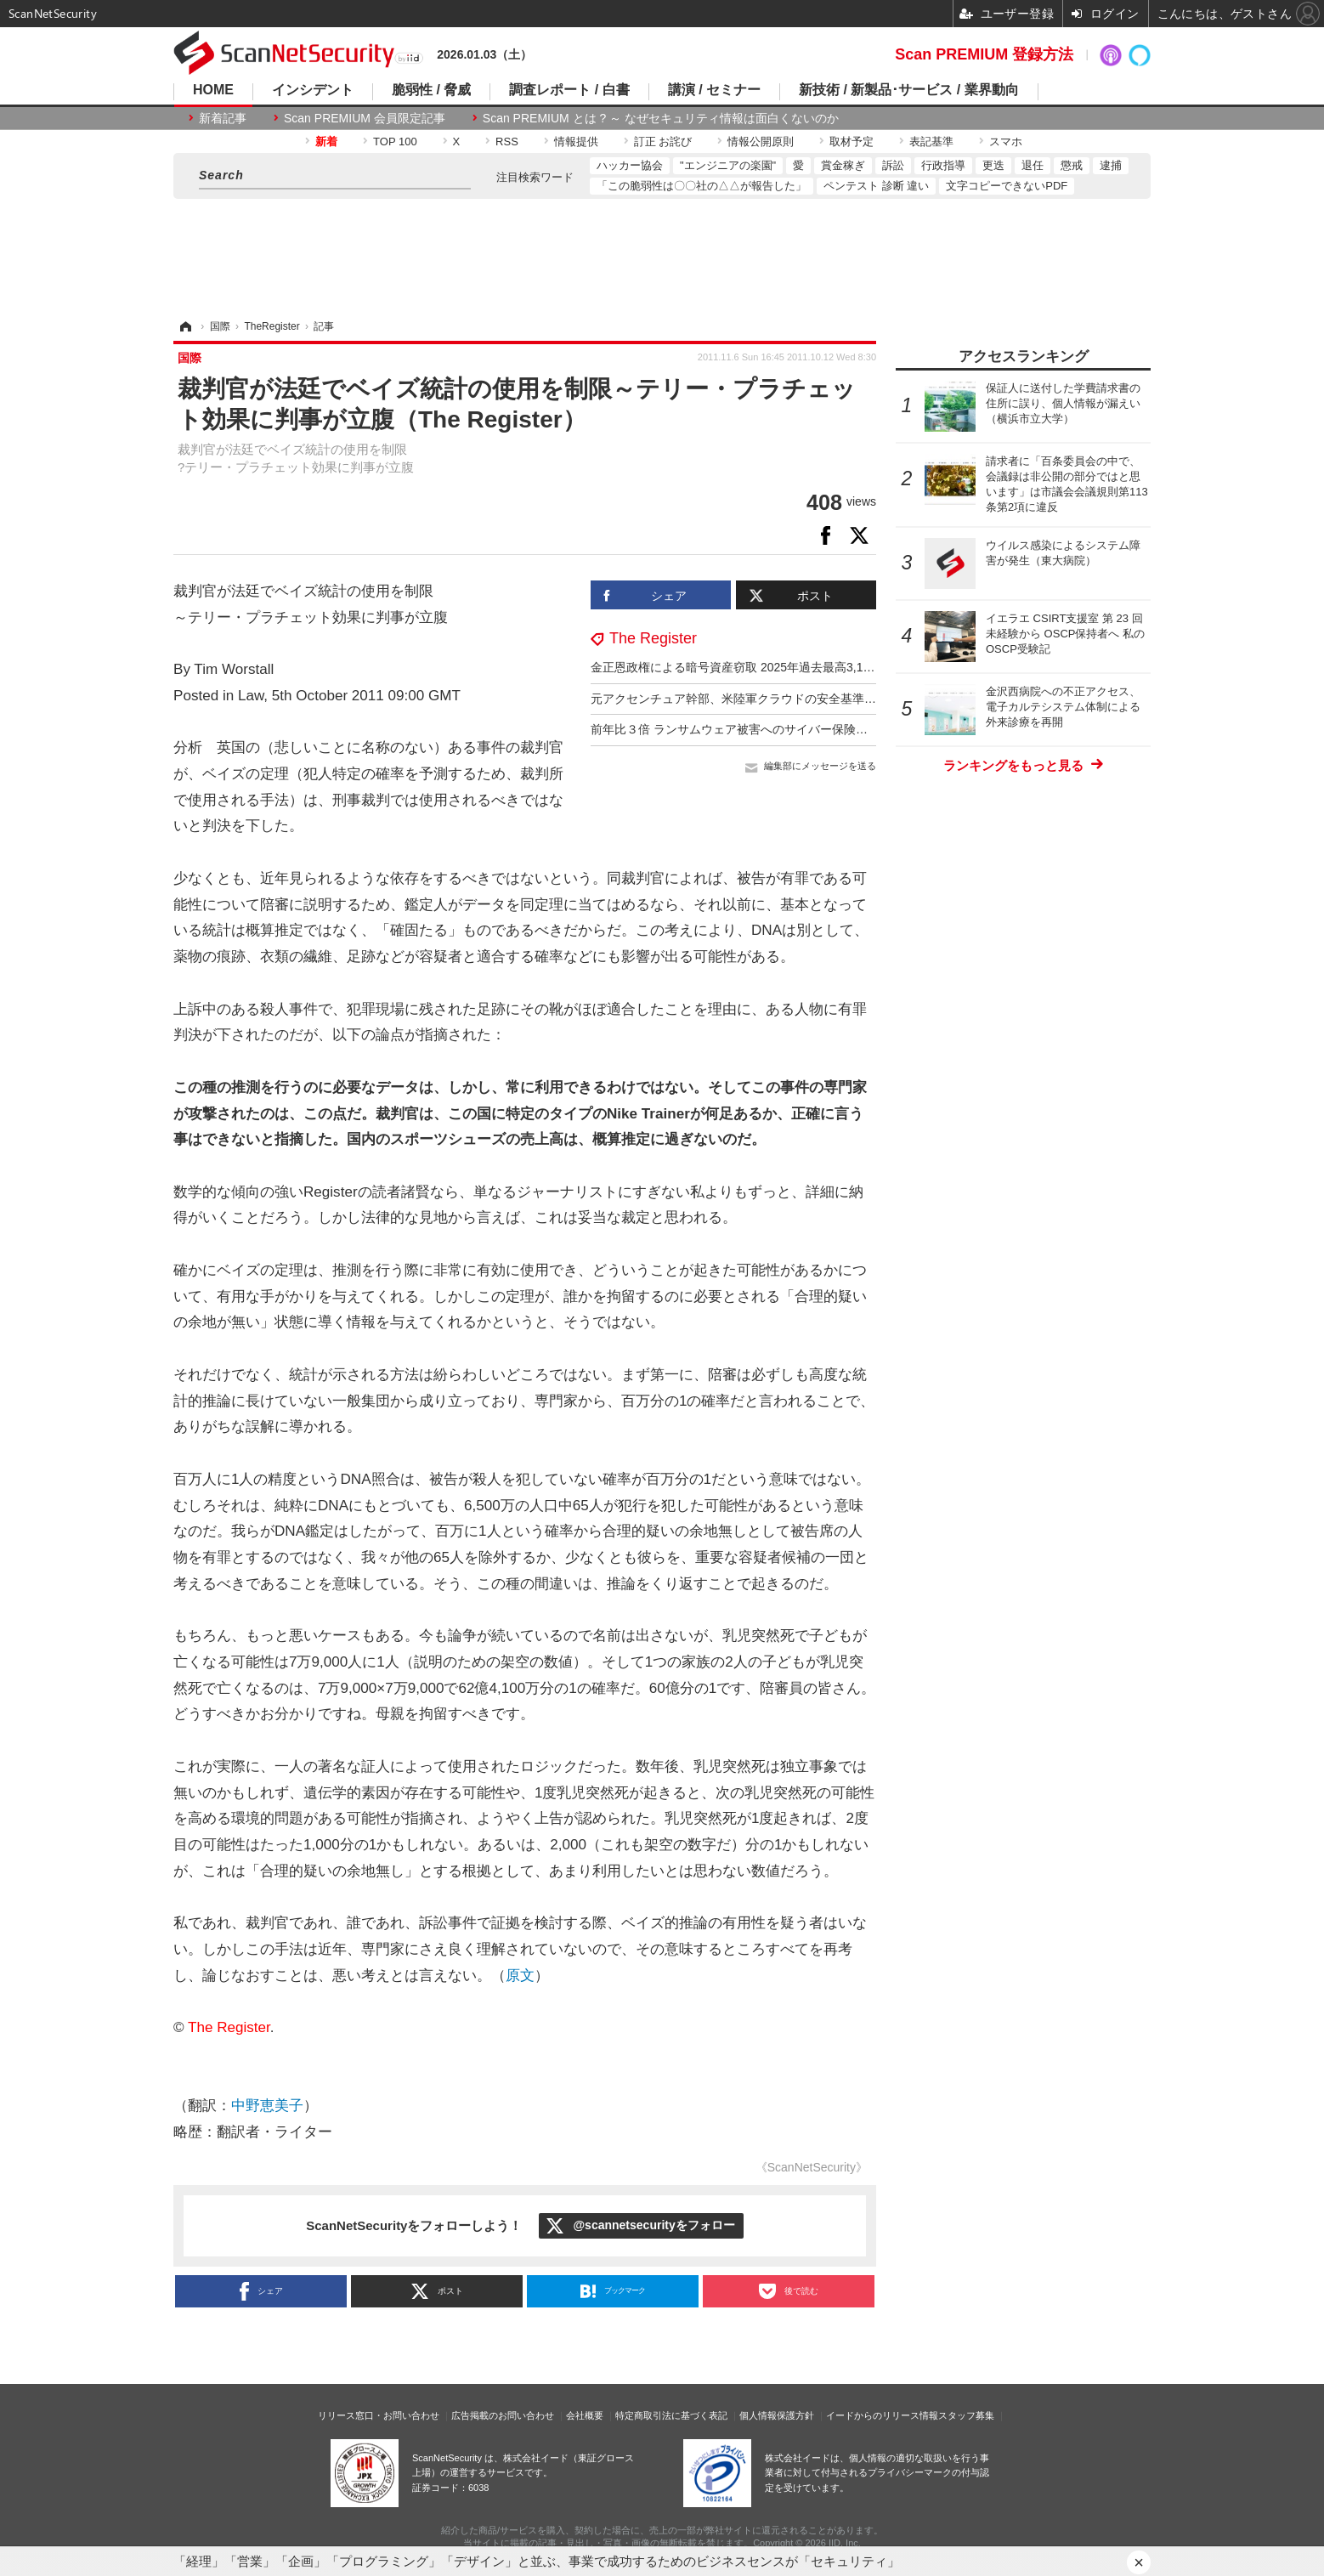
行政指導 (943, 165)
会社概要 (584, 2415)
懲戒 (1072, 165)
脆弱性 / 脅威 (431, 90)
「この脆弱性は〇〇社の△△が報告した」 (701, 185)
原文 (520, 1975)
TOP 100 (395, 141)
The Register (653, 638)
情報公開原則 (760, 141)
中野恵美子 (267, 2106)
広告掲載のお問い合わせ (502, 2415)
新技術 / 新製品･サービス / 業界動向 (909, 90)
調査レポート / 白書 (569, 90)
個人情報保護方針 (776, 2415)
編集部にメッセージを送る (820, 766)
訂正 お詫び (663, 141)
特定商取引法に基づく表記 (671, 2415)
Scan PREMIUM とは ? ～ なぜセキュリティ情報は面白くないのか (661, 118)
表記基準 (931, 141)
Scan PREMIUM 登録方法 (984, 54)
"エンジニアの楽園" (728, 165)
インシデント (313, 90)
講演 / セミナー (714, 90)
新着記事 (222, 118)
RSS (506, 141)
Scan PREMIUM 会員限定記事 (364, 118)
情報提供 (576, 141)
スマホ (1005, 141)
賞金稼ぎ (843, 165)
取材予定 (851, 141)
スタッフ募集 (966, 2415)
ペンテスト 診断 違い (876, 185)
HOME (213, 90)
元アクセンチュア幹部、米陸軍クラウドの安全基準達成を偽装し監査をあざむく (805, 698)
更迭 (993, 165)
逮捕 (1111, 165)
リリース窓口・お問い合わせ (378, 2415)
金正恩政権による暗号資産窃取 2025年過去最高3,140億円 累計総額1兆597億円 (802, 667)
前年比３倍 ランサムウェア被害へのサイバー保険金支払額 (747, 729)
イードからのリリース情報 (882, 2415)
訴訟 (893, 165)
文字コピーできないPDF (1006, 185)
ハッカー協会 (630, 165)
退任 (1032, 165)
